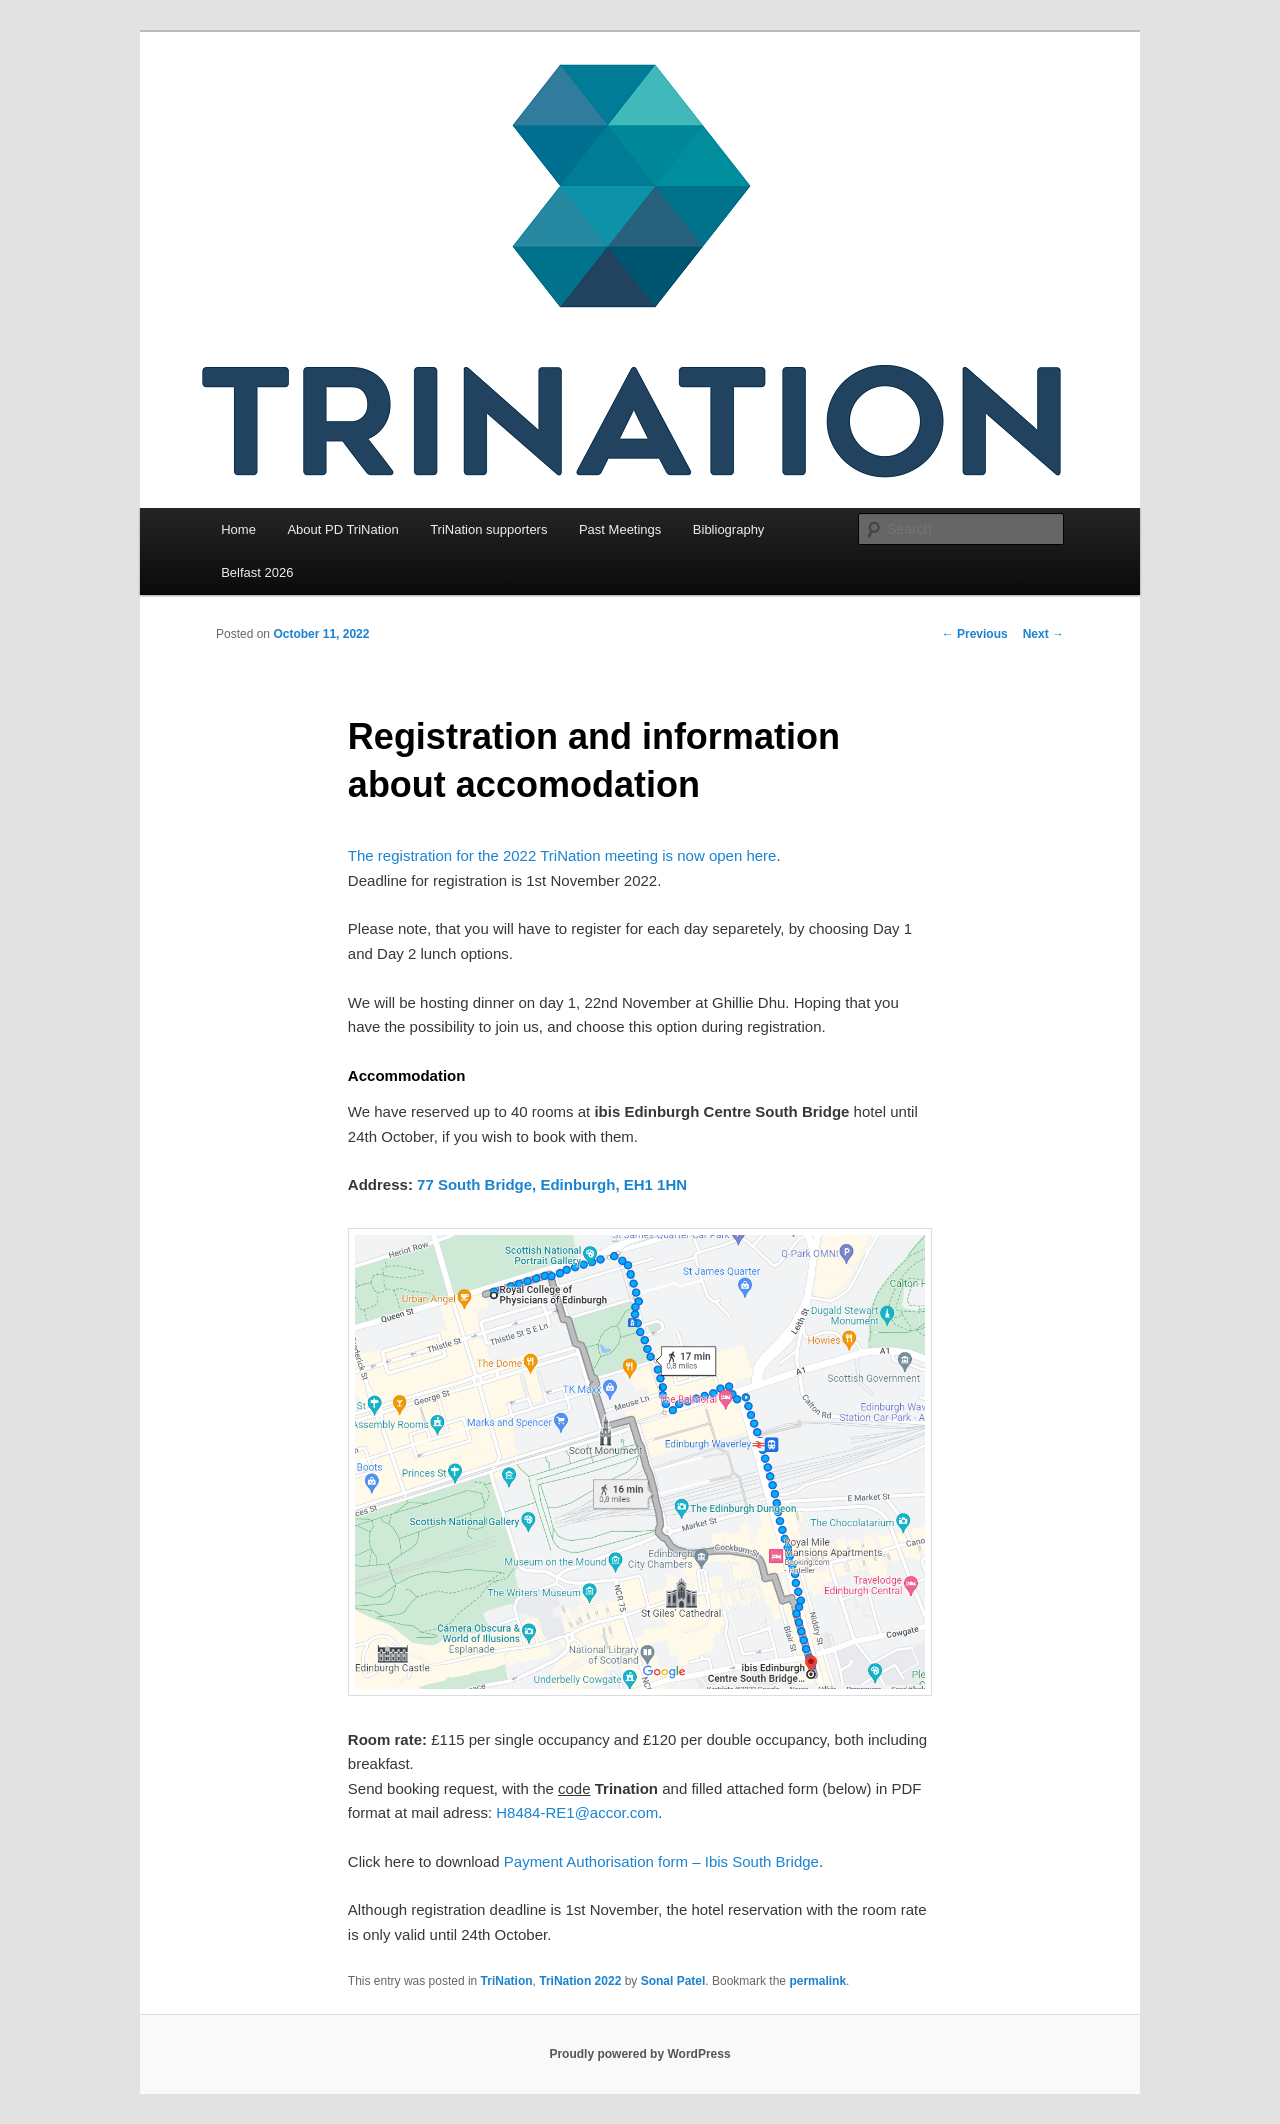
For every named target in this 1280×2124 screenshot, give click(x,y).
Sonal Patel (673, 1981)
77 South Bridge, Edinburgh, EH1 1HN (552, 1184)
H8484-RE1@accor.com (577, 1812)
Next (1043, 634)
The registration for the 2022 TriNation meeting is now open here (562, 855)
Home (238, 529)
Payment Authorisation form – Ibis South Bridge (661, 1861)
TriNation (507, 1981)
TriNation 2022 (580, 1981)
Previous (975, 634)
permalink (817, 1981)
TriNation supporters (488, 529)
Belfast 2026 (257, 572)
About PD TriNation (342, 529)
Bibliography (729, 529)
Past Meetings (620, 529)
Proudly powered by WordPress (639, 2054)
